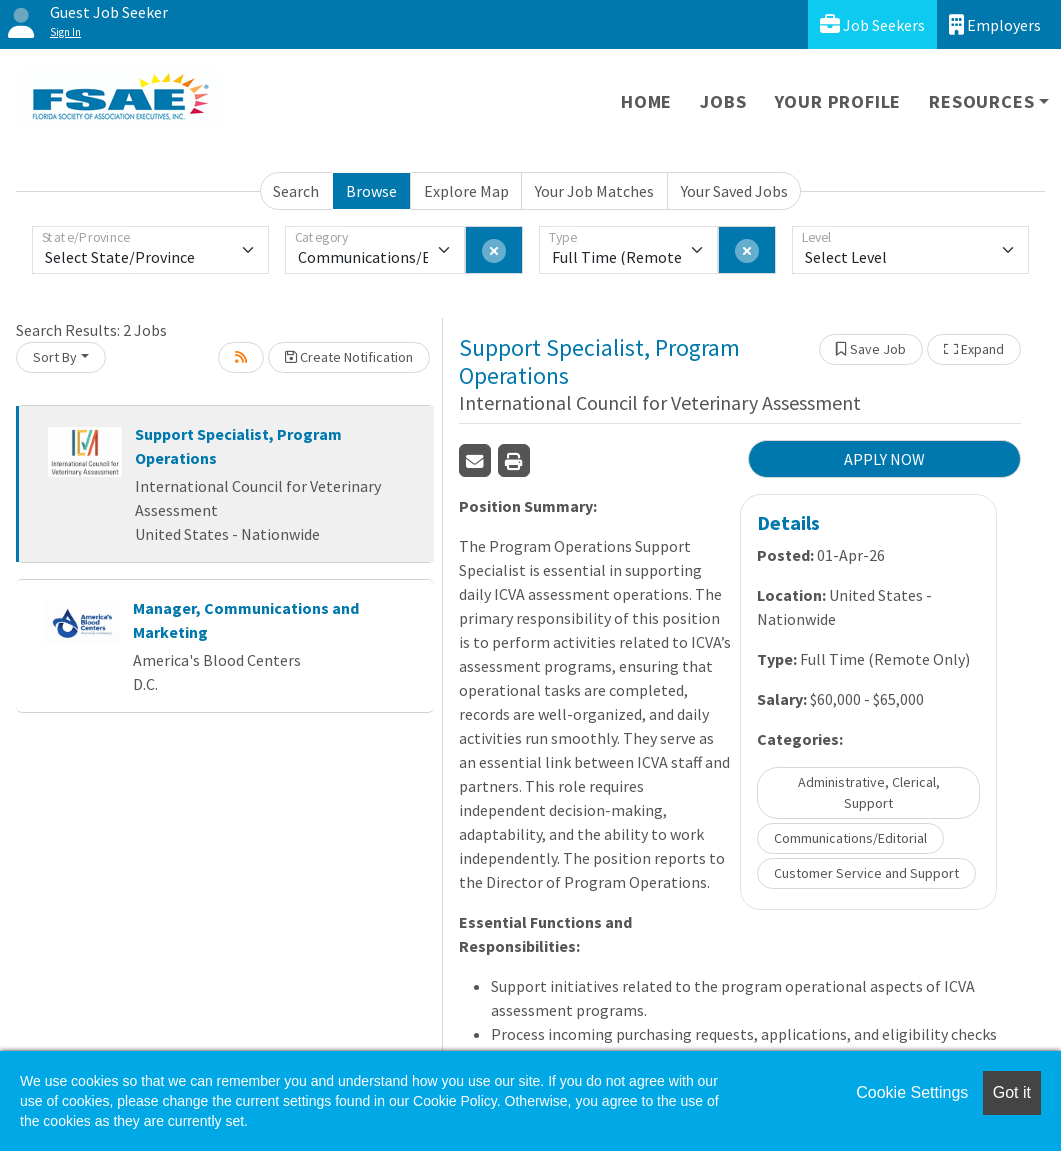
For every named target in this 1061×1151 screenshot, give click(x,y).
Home (646, 101)
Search (296, 191)
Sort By (55, 357)
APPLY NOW (884, 459)
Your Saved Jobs (734, 191)
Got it (1012, 1092)
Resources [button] (981, 101)
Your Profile (838, 101)
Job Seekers (872, 24)
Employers (995, 24)
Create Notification (349, 357)
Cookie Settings (912, 1092)
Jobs (723, 101)
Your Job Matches (594, 191)
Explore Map (466, 191)
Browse (371, 191)
